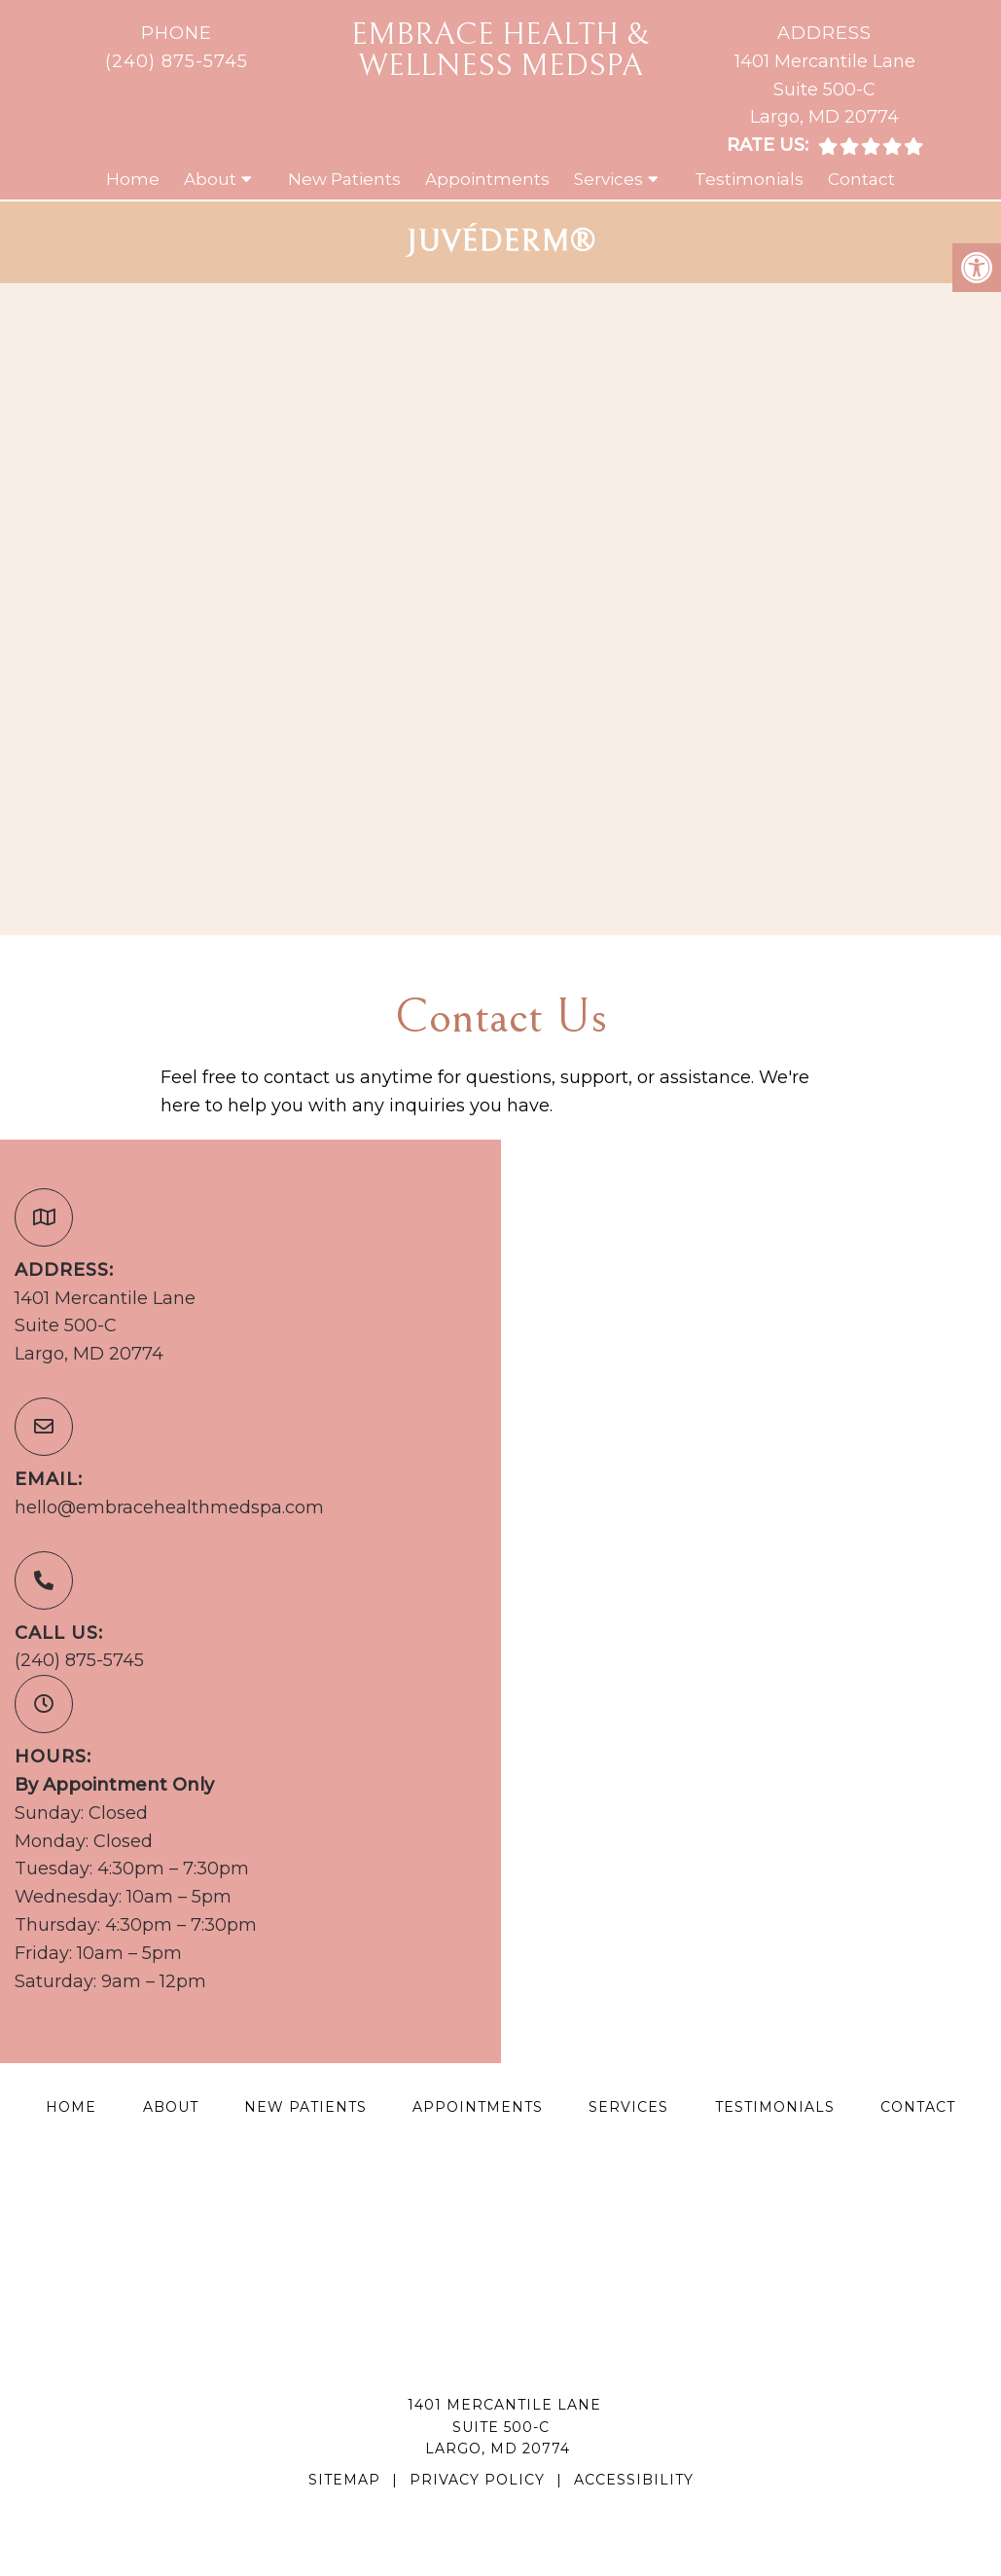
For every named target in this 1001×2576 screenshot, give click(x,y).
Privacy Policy (477, 2479)
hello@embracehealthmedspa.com (169, 1507)
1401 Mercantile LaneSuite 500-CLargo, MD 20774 (824, 89)
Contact (861, 179)
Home (133, 179)
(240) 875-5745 (176, 61)
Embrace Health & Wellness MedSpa (500, 50)
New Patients (344, 179)
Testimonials (749, 179)
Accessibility (634, 2479)
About (210, 179)
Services (608, 179)
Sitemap (344, 2479)
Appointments (487, 179)
